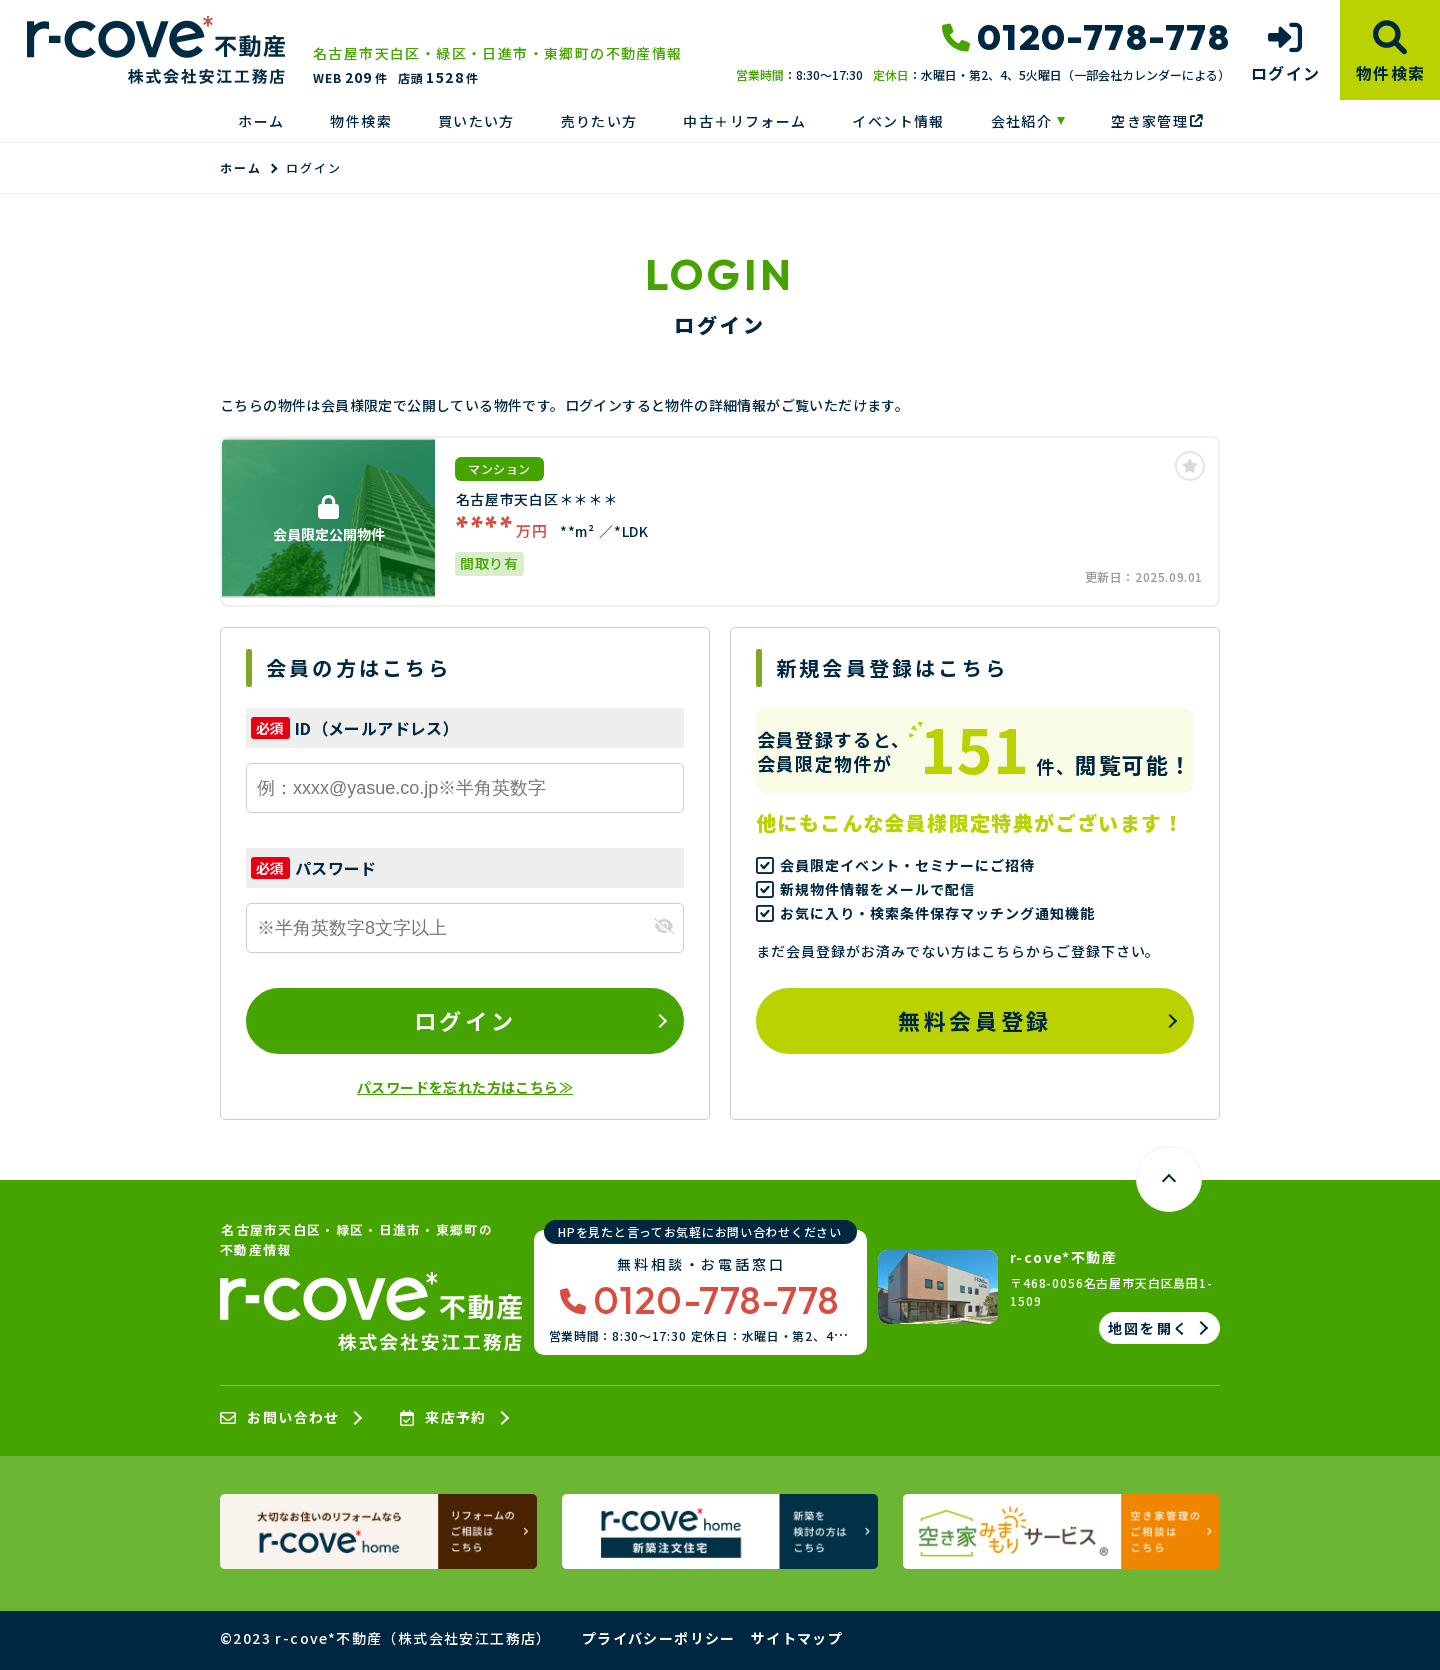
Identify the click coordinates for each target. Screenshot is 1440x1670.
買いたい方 (476, 121)
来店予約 (443, 1418)
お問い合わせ (280, 1418)
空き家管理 (1157, 121)
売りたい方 (599, 121)
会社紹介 (1022, 121)
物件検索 (361, 121)
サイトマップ (797, 1638)
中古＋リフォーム (744, 121)
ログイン (465, 1020)
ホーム (261, 121)
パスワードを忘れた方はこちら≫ (465, 1087)
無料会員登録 (974, 1020)
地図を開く (1148, 1328)
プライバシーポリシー (659, 1638)
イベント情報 (898, 121)
